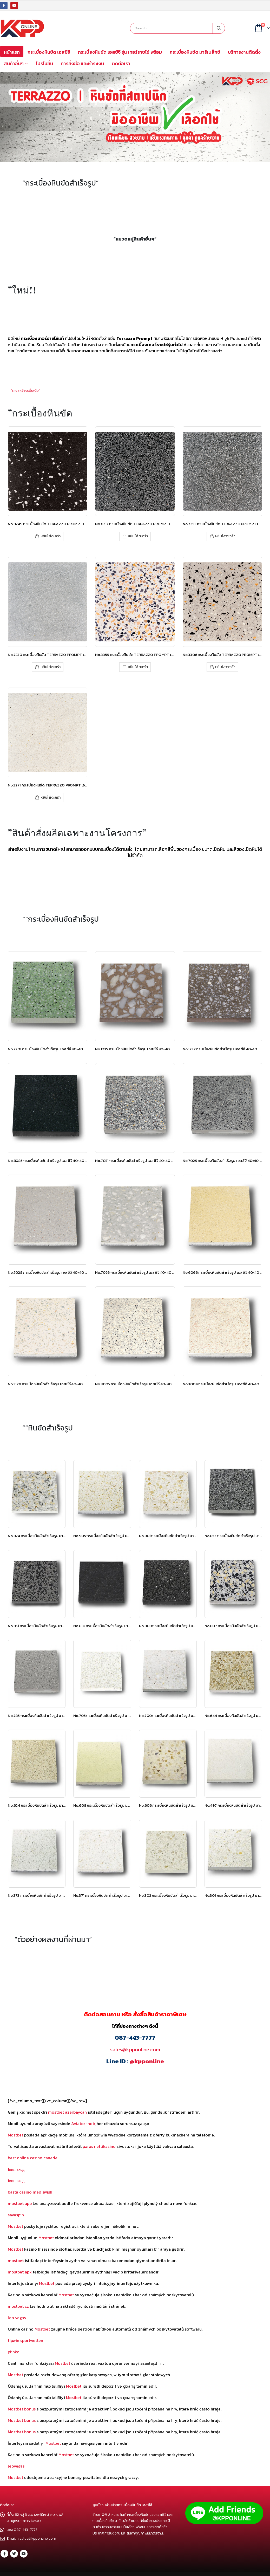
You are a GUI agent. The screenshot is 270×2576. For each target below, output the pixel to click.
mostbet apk (20, 2272)
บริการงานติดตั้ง (244, 52)
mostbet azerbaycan (67, 2112)
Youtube (24, 2554)
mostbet (16, 2260)
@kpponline (147, 2061)
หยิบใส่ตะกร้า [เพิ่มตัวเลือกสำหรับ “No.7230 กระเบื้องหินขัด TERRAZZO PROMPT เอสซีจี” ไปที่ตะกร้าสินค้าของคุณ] (51, 667)
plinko (13, 2352)
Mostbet (15, 2135)
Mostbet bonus (22, 2409)
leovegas (16, 2466)
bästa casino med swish (30, 2192)
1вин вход (16, 2169)
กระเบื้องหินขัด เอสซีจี (49, 52)
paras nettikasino (99, 2146)
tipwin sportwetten (25, 2340)
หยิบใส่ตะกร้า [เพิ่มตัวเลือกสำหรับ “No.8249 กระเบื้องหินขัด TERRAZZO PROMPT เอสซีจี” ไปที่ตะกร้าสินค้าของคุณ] (51, 536)
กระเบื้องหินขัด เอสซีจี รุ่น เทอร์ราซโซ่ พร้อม (120, 52)
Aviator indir (83, 2123)
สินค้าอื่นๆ (14, 63)
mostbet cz (18, 2306)
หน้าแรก (12, 52)
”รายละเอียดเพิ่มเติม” (25, 390)
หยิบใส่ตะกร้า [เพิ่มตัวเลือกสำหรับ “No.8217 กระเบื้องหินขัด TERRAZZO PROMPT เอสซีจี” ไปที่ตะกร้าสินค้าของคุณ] (138, 536)
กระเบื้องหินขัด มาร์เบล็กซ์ (195, 52)
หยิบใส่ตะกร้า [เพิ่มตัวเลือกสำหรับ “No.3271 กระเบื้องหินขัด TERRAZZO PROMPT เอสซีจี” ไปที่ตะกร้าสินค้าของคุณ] (51, 797)
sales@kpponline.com (135, 2049)
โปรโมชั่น (44, 63)
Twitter (14, 2554)
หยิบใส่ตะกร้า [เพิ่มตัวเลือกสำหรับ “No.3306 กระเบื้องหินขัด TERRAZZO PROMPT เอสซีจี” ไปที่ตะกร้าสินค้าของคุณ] (225, 667)
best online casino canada (32, 2158)
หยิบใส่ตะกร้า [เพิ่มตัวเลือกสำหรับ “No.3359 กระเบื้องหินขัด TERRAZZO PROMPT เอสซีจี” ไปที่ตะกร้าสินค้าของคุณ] (138, 667)
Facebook (4, 2554)
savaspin (16, 2215)
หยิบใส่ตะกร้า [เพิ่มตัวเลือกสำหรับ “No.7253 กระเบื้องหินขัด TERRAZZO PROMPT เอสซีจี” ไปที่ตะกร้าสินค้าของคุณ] (225, 536)
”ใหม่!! (22, 290)
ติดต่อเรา (121, 63)
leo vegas (17, 2317)
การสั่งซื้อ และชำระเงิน (82, 63)
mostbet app (20, 2203)
